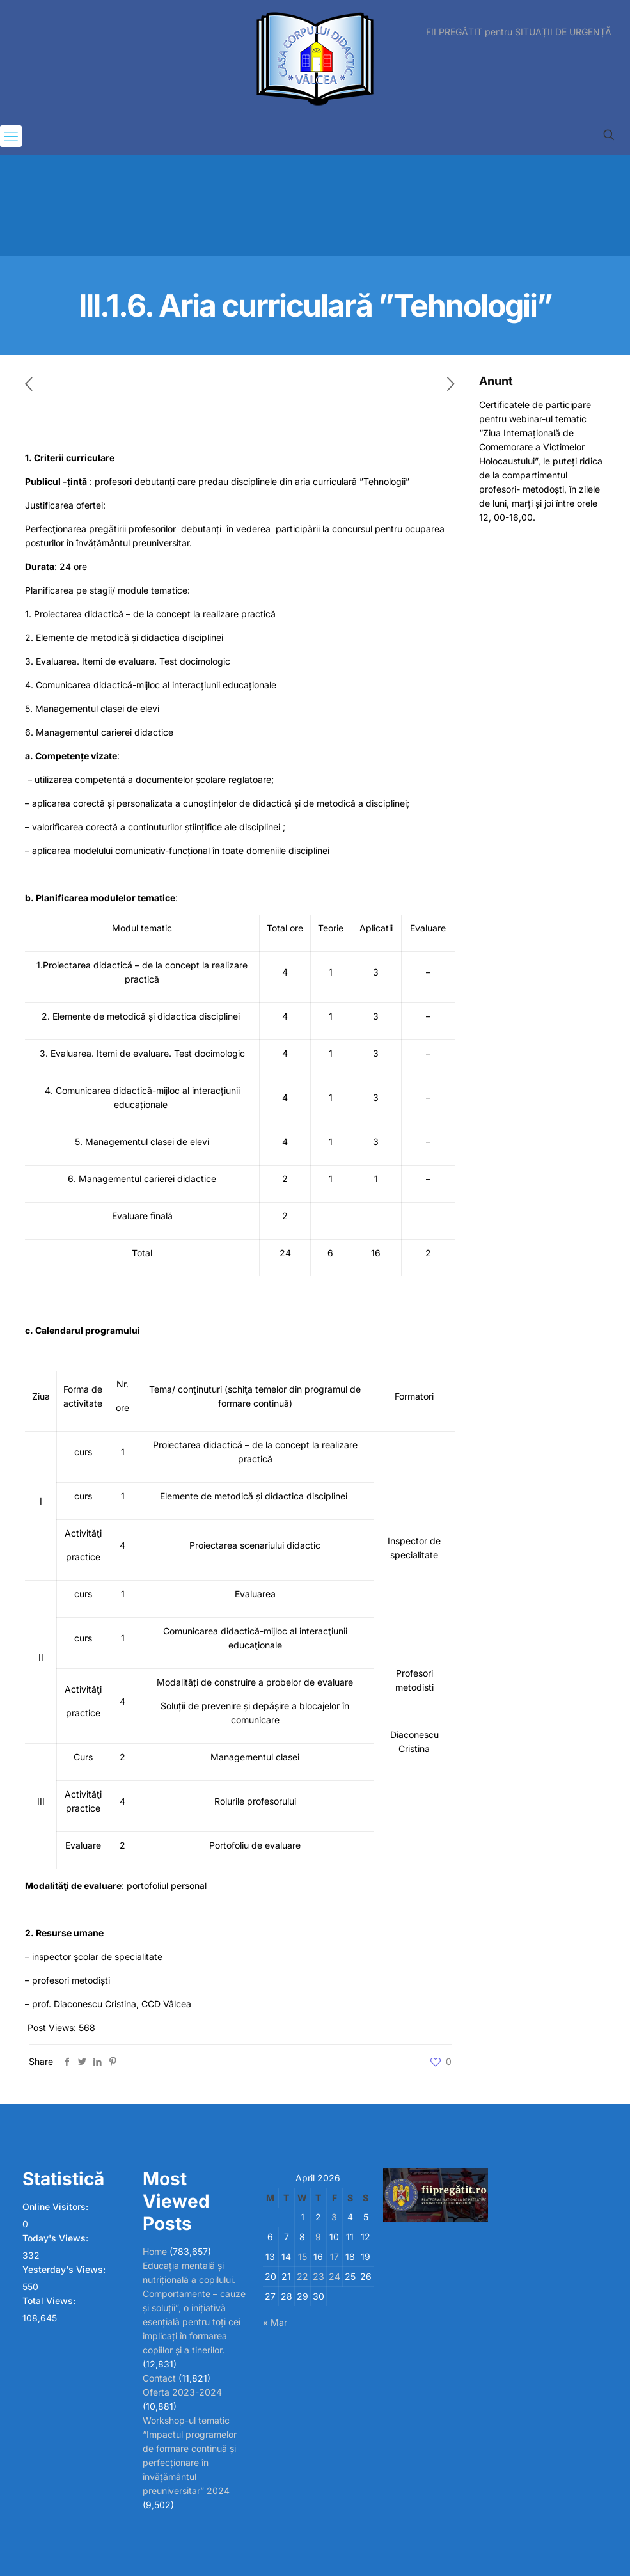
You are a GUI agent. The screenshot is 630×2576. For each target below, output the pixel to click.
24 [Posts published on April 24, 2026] (334, 2276)
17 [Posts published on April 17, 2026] (334, 2256)
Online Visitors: (56, 2206)
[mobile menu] (11, 136)
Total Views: (50, 2300)
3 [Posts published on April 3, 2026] (334, 2216)
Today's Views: (56, 2237)
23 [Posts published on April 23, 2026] (318, 2276)
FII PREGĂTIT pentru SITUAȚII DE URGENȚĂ (518, 32)
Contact (159, 2378)
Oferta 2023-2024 (182, 2392)
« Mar (275, 2322)
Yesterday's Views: (65, 2269)
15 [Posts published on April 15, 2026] (302, 2256)
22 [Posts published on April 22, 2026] (302, 2276)
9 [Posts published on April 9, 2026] (318, 2236)
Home (155, 2251)
